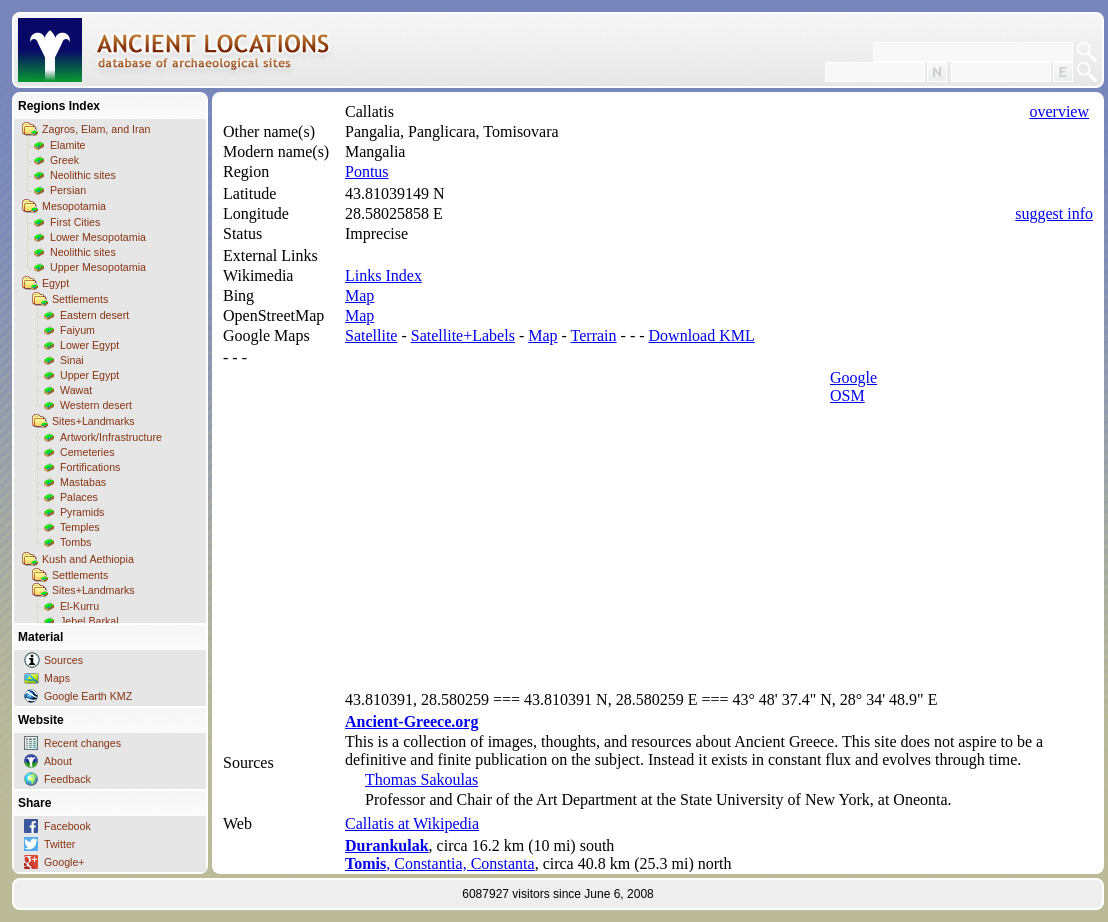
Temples (80, 527)
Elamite (68, 145)
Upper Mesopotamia (98, 267)
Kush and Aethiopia (88, 559)
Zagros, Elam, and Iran (96, 129)
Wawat (76, 390)
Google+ (64, 862)
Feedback (67, 779)
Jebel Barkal (89, 621)
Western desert (96, 405)
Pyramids (82, 512)
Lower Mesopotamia (98, 237)
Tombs (75, 542)
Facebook (67, 826)
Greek (64, 160)
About (58, 761)
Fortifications (90, 467)
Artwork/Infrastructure (111, 437)
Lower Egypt (89, 345)
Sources (63, 660)
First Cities (75, 222)
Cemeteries (87, 452)
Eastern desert (94, 315)
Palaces (79, 497)
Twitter (59, 844)
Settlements (80, 299)
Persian (68, 190)
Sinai (72, 360)
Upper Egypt (89, 375)
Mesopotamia (74, 206)
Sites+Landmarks (93, 421)
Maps (57, 678)
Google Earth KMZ (88, 696)
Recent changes (82, 743)
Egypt (55, 283)
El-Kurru (79, 606)
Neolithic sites (83, 175)
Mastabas (83, 482)
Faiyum (77, 330)
